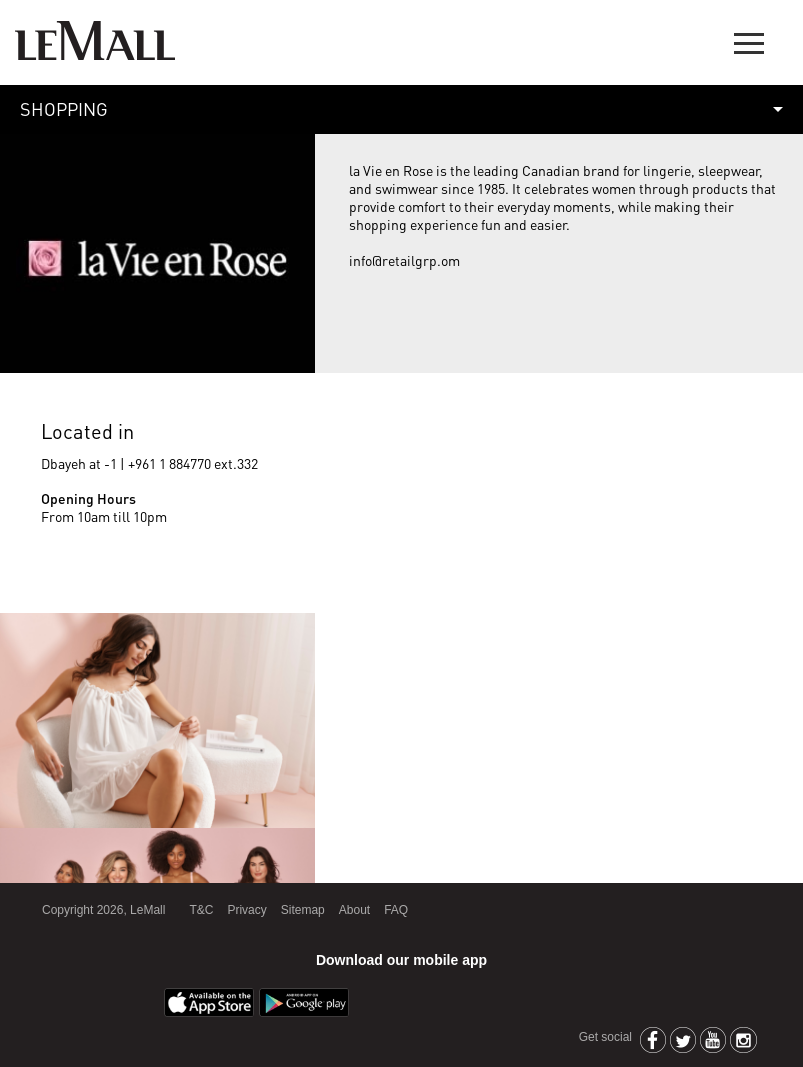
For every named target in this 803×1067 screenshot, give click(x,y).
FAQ (396, 910)
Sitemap (303, 910)
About (354, 910)
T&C (201, 910)
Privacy (246, 910)
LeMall (95, 40)
